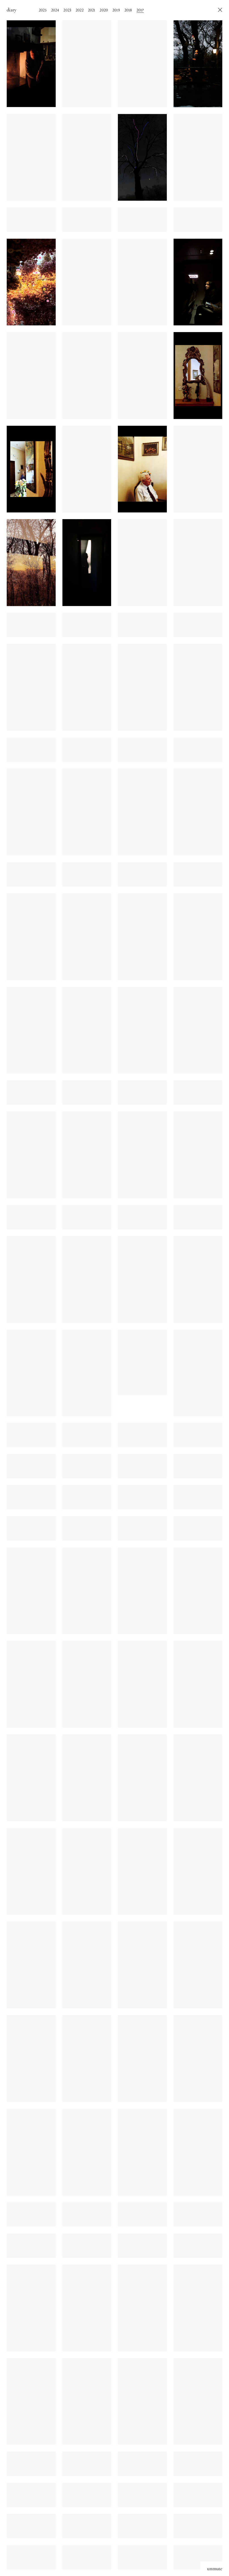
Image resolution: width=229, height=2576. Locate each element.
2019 (116, 10)
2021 (91, 10)
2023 (67, 10)
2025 (43, 10)
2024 (55, 10)
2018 (128, 10)
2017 (140, 10)
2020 (104, 10)
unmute (214, 2569)
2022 (80, 10)
